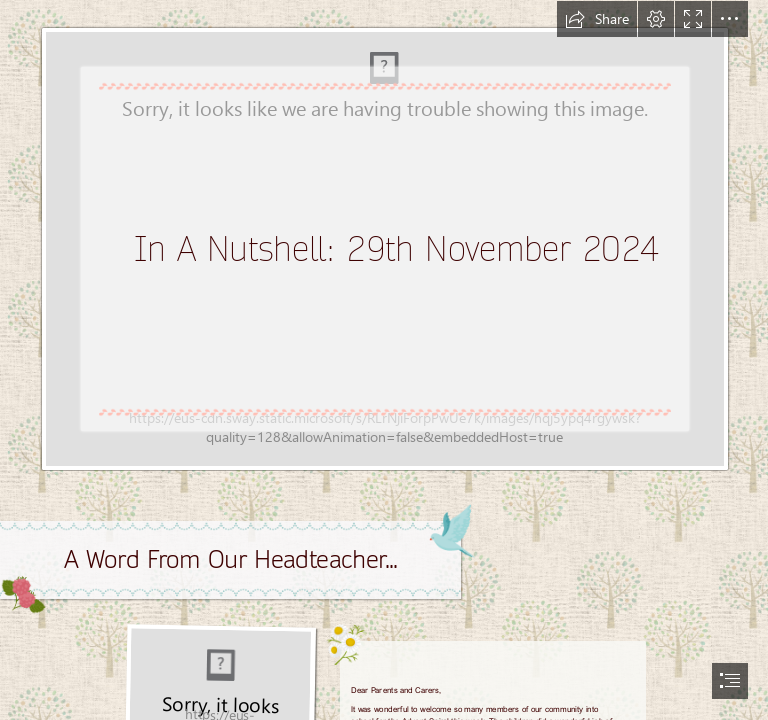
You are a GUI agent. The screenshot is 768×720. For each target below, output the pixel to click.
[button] (597, 19)
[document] (384, 360)
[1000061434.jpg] (384, 236)
